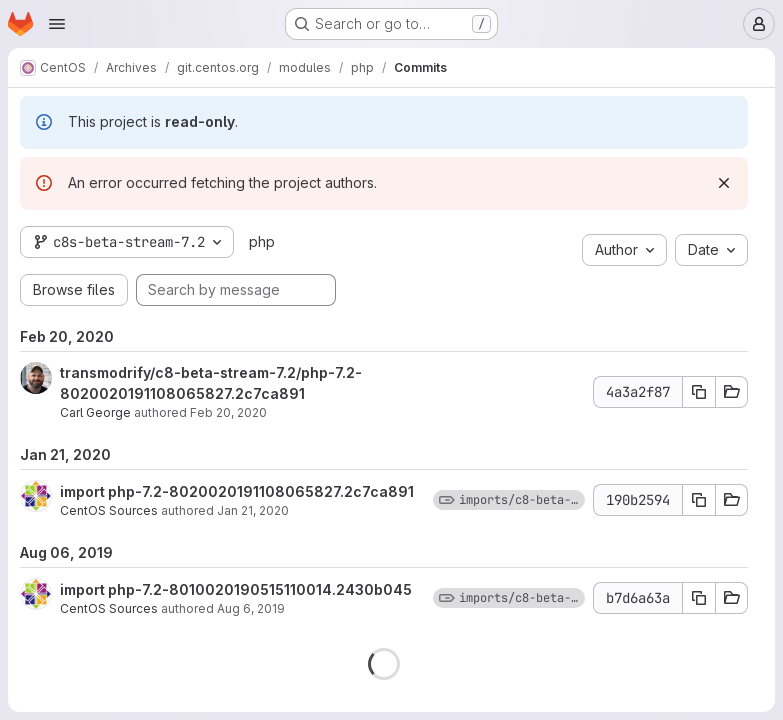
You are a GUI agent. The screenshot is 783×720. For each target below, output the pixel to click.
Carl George (95, 412)
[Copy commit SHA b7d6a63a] (699, 598)
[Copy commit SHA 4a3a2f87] (699, 392)
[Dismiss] (724, 183)
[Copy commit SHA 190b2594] (699, 500)
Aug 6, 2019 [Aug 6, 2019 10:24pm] (251, 608)
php (262, 241)
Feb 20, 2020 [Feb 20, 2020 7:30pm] (228, 412)
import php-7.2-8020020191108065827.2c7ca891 (237, 491)
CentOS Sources (109, 510)
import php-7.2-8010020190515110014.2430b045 (236, 589)
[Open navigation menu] (57, 24)
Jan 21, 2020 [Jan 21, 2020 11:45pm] (253, 510)
